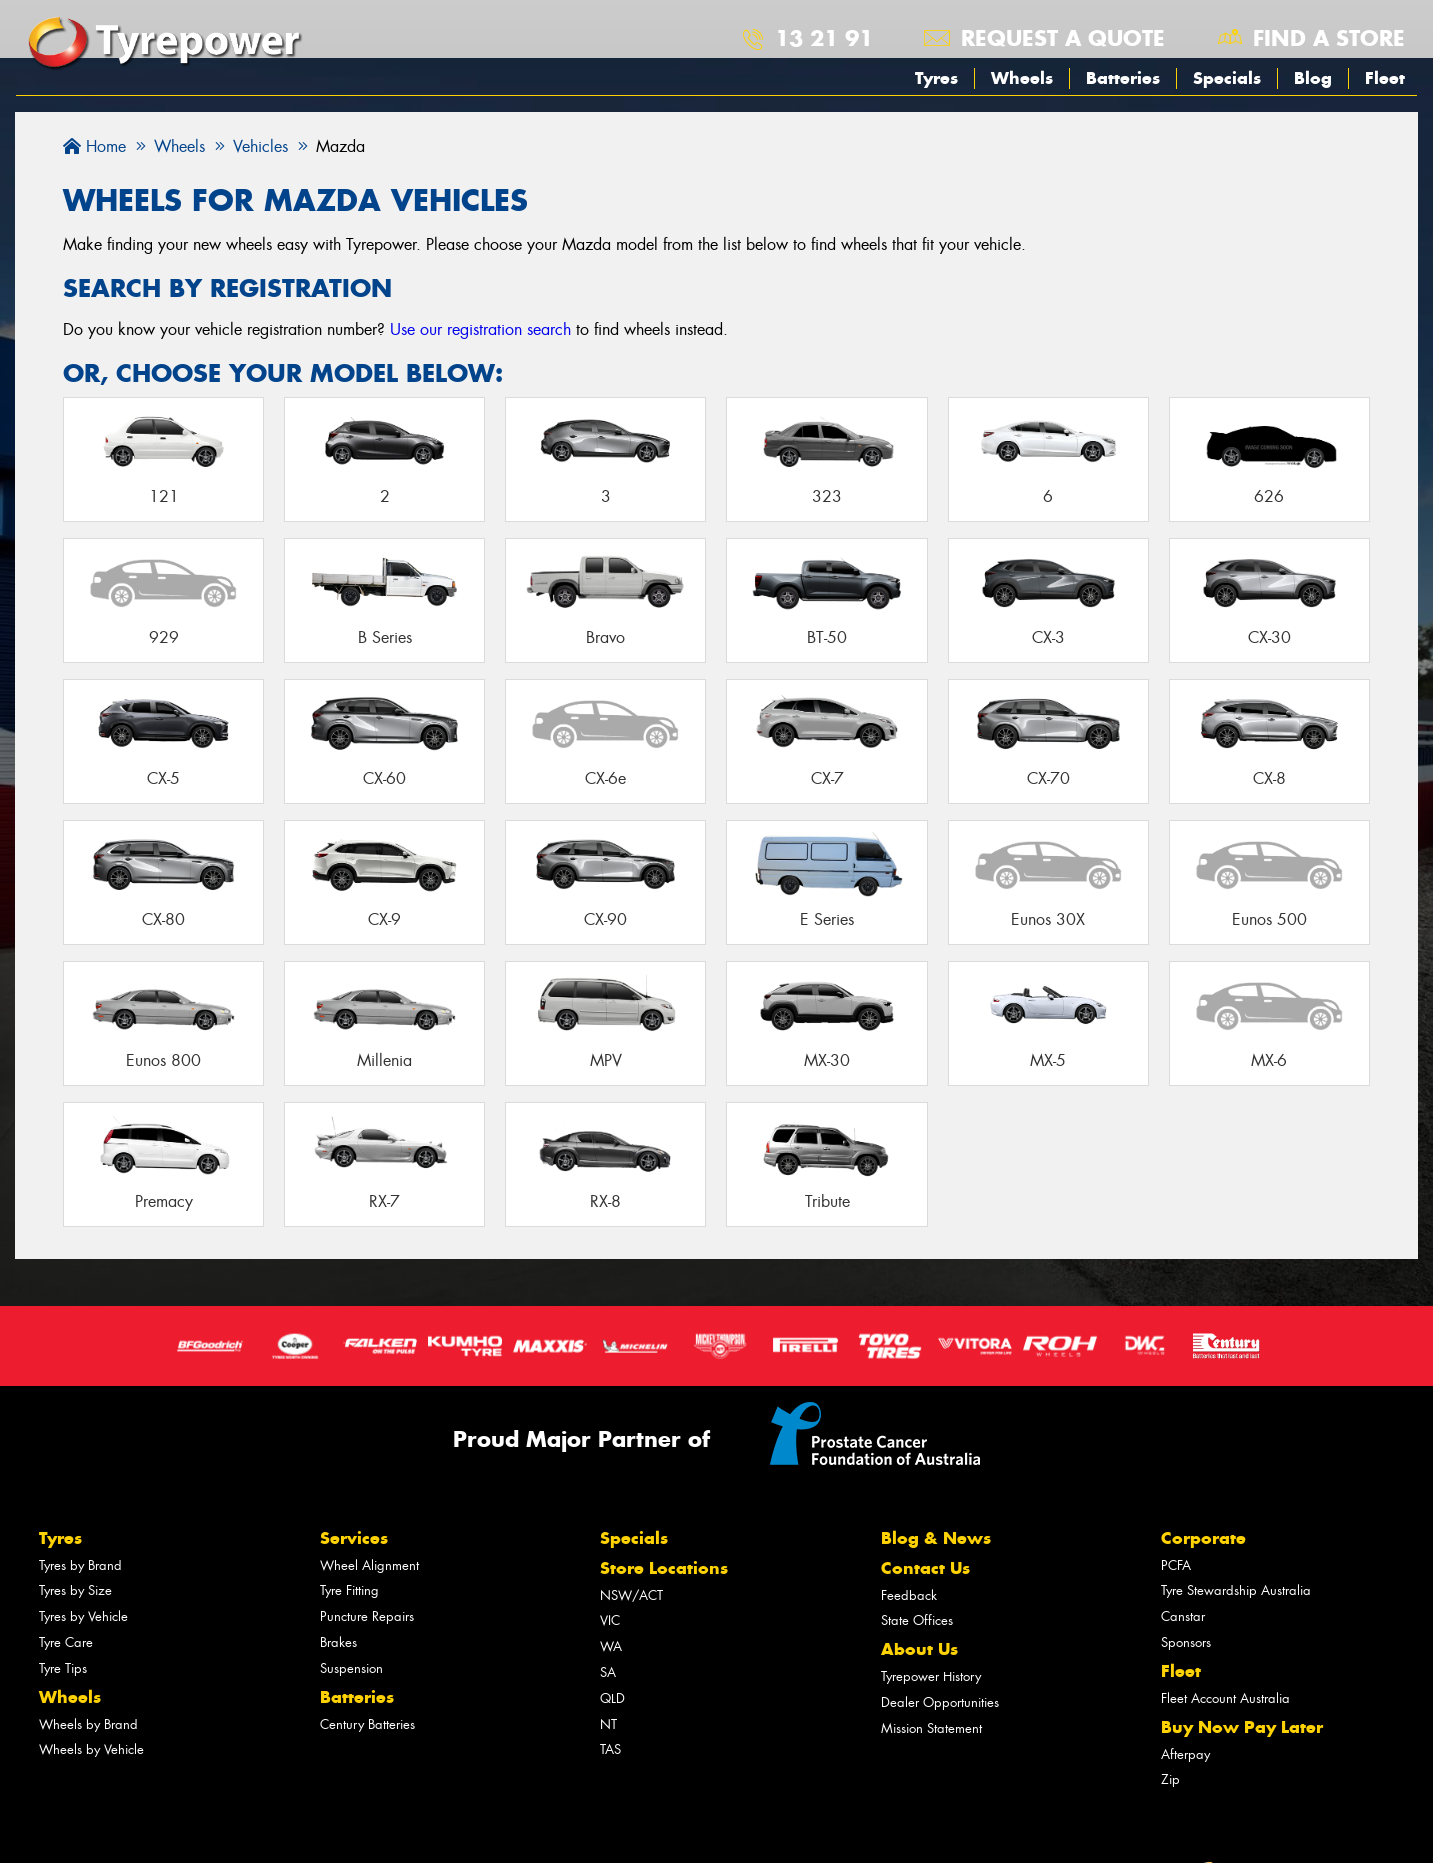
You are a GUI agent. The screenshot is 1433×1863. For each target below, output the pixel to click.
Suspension (351, 1668)
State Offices (917, 1620)
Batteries (1123, 78)
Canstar (1183, 1616)
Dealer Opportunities (940, 1702)
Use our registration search (480, 329)
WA (611, 1646)
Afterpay (1185, 1754)
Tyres (936, 78)
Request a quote (1063, 38)
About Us (919, 1649)
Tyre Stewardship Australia (1236, 1590)
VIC (610, 1620)
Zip (1170, 1779)
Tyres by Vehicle (83, 1616)
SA (608, 1672)
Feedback (909, 1595)
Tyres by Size (75, 1590)
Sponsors (1186, 1642)
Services (354, 1538)
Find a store (1329, 38)
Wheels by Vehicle (91, 1749)
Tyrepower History (931, 1676)
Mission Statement (931, 1728)
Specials (1227, 78)
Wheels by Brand (88, 1724)
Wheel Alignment (369, 1565)
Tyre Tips (63, 1668)
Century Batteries (367, 1724)
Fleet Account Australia (1225, 1698)
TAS (610, 1749)
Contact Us (925, 1568)
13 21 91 (824, 38)
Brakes (338, 1642)
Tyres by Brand (80, 1565)
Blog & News (936, 1538)
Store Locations (664, 1568)
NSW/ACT (631, 1595)
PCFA (1176, 1565)
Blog (1313, 78)
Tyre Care (66, 1642)
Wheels (1022, 78)
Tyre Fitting (349, 1590)
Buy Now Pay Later (1242, 1727)
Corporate (1203, 1538)
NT (608, 1724)
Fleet (1385, 78)
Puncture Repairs (367, 1616)
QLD (612, 1698)
